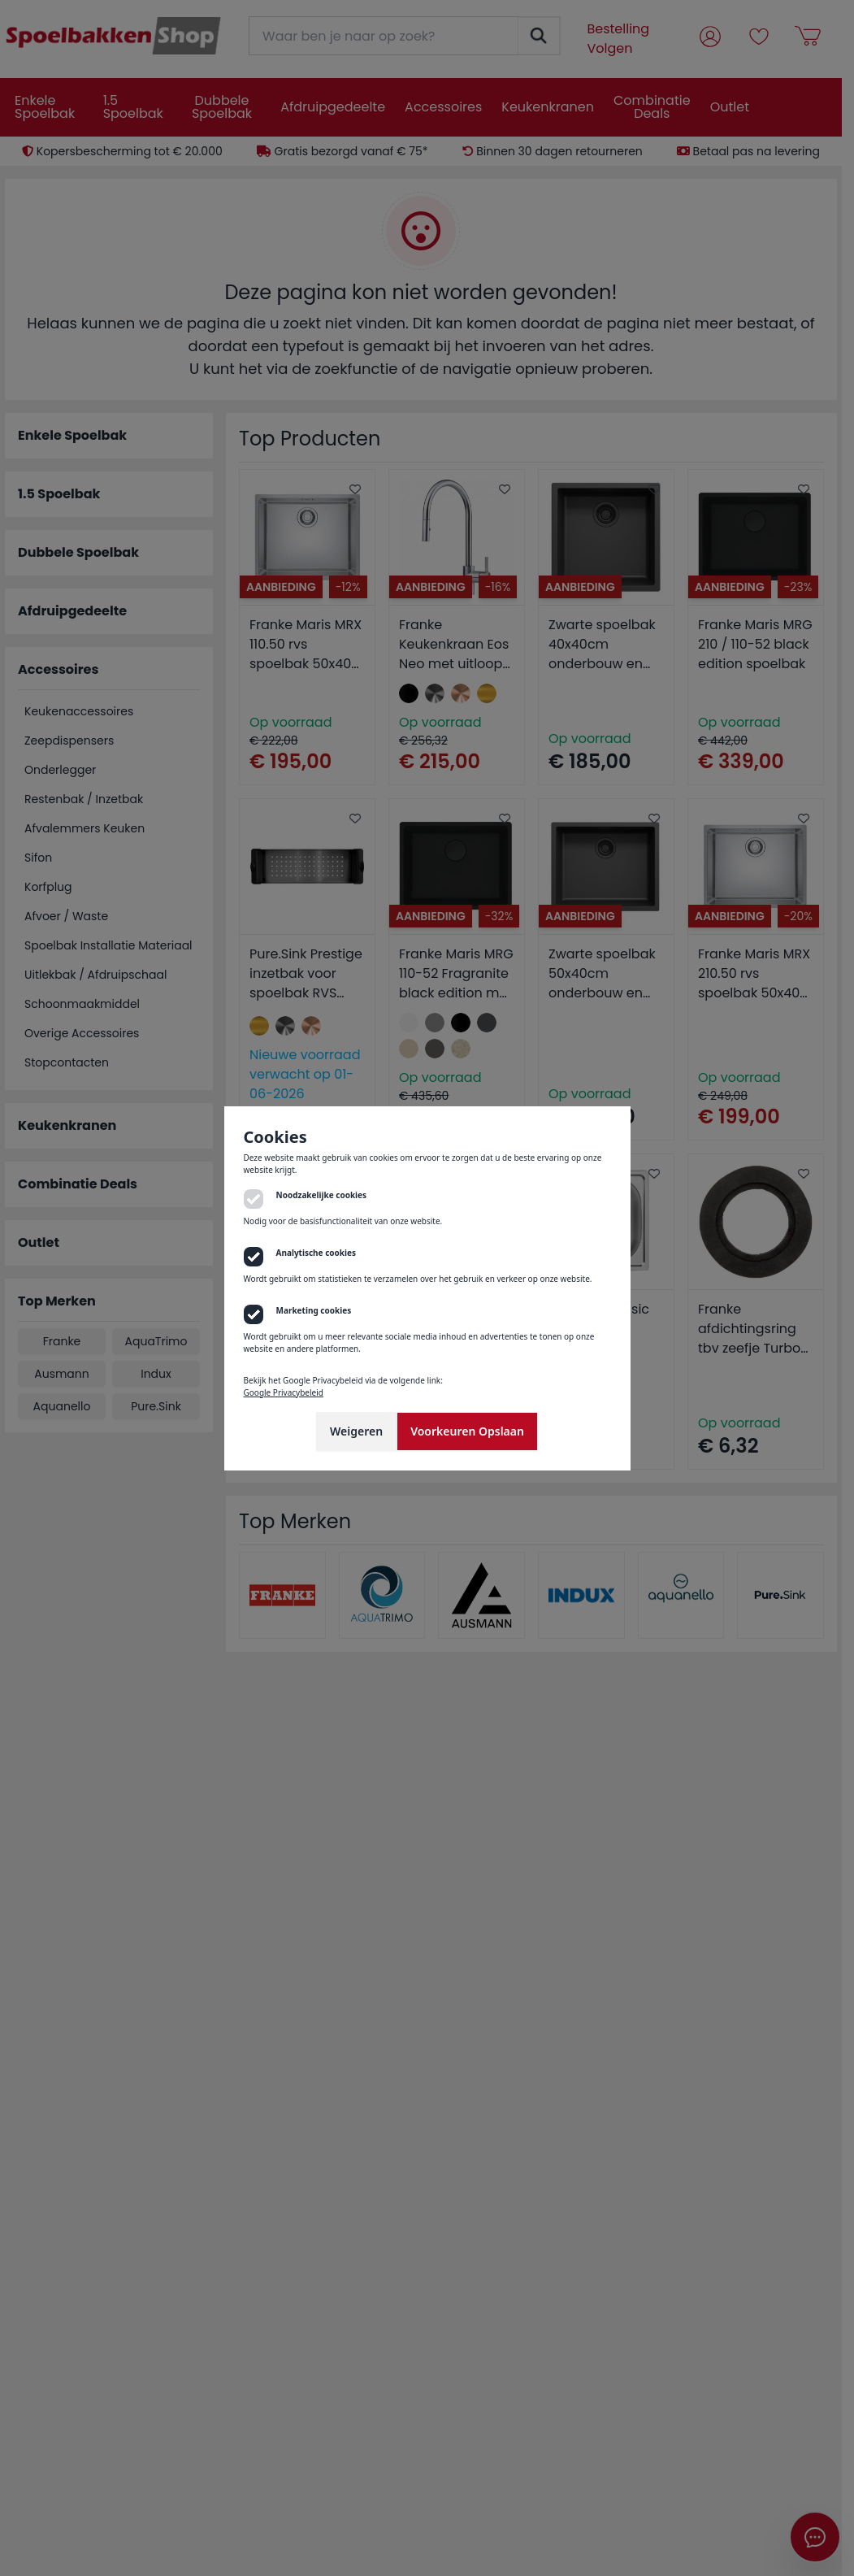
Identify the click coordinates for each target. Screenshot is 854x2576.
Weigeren (356, 1431)
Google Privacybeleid (283, 1392)
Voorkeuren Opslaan (467, 1431)
